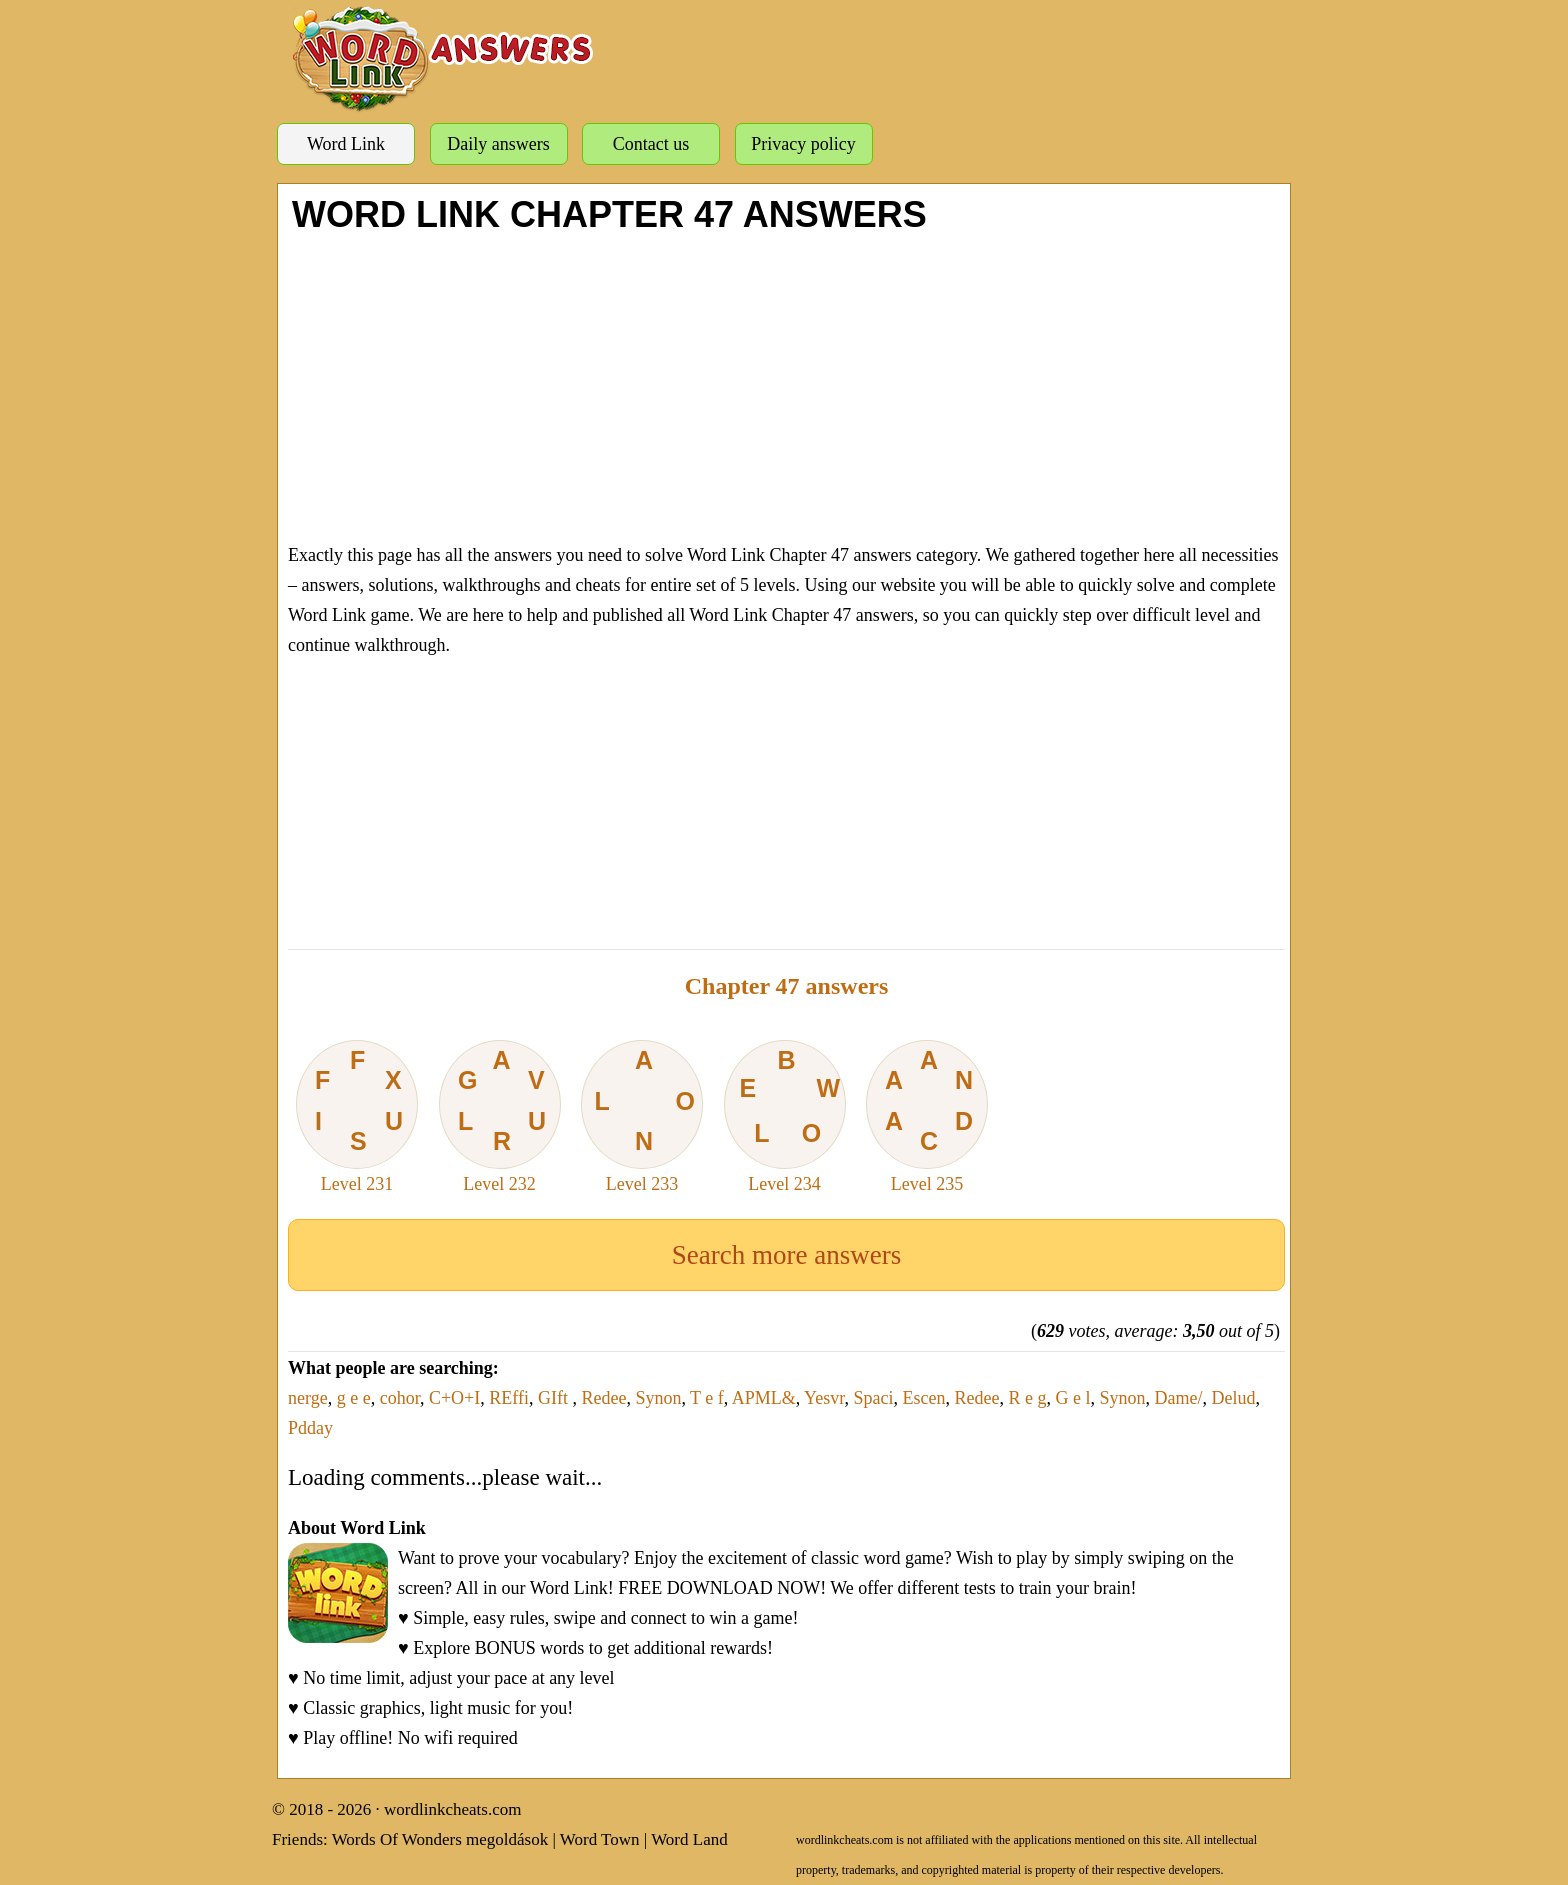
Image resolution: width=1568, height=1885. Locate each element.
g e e (354, 1398)
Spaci (874, 1398)
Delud (1234, 1398)
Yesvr (824, 1398)
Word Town (600, 1839)
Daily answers (498, 144)
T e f (707, 1398)
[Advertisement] (786, 385)
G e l (1073, 1398)
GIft (555, 1398)
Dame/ (1179, 1398)
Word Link (346, 144)
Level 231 (357, 1117)
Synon (658, 1398)
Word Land (689, 1839)
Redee (603, 1398)
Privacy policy (803, 144)
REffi (509, 1398)
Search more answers (786, 1255)
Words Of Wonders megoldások (440, 1839)
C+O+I (454, 1398)
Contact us (651, 144)
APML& (764, 1398)
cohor (400, 1398)
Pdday (310, 1428)
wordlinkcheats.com (452, 1809)
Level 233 (642, 1117)
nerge (308, 1398)
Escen (924, 1398)
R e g (1028, 1398)
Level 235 (927, 1117)
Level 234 (785, 1117)
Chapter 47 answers (787, 986)
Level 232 (500, 1117)
